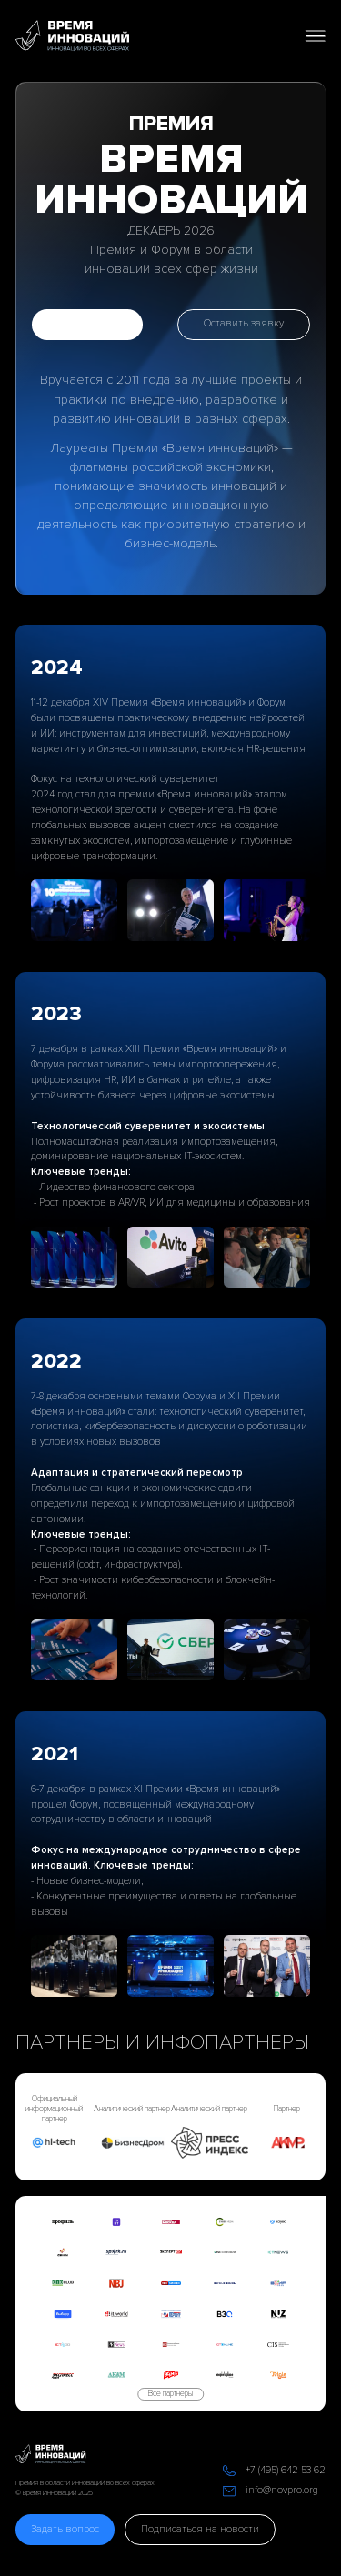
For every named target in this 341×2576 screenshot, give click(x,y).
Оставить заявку (244, 323)
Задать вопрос (65, 2529)
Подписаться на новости (200, 2529)
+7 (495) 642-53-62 (286, 2470)
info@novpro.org (282, 2490)
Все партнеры (170, 2394)
